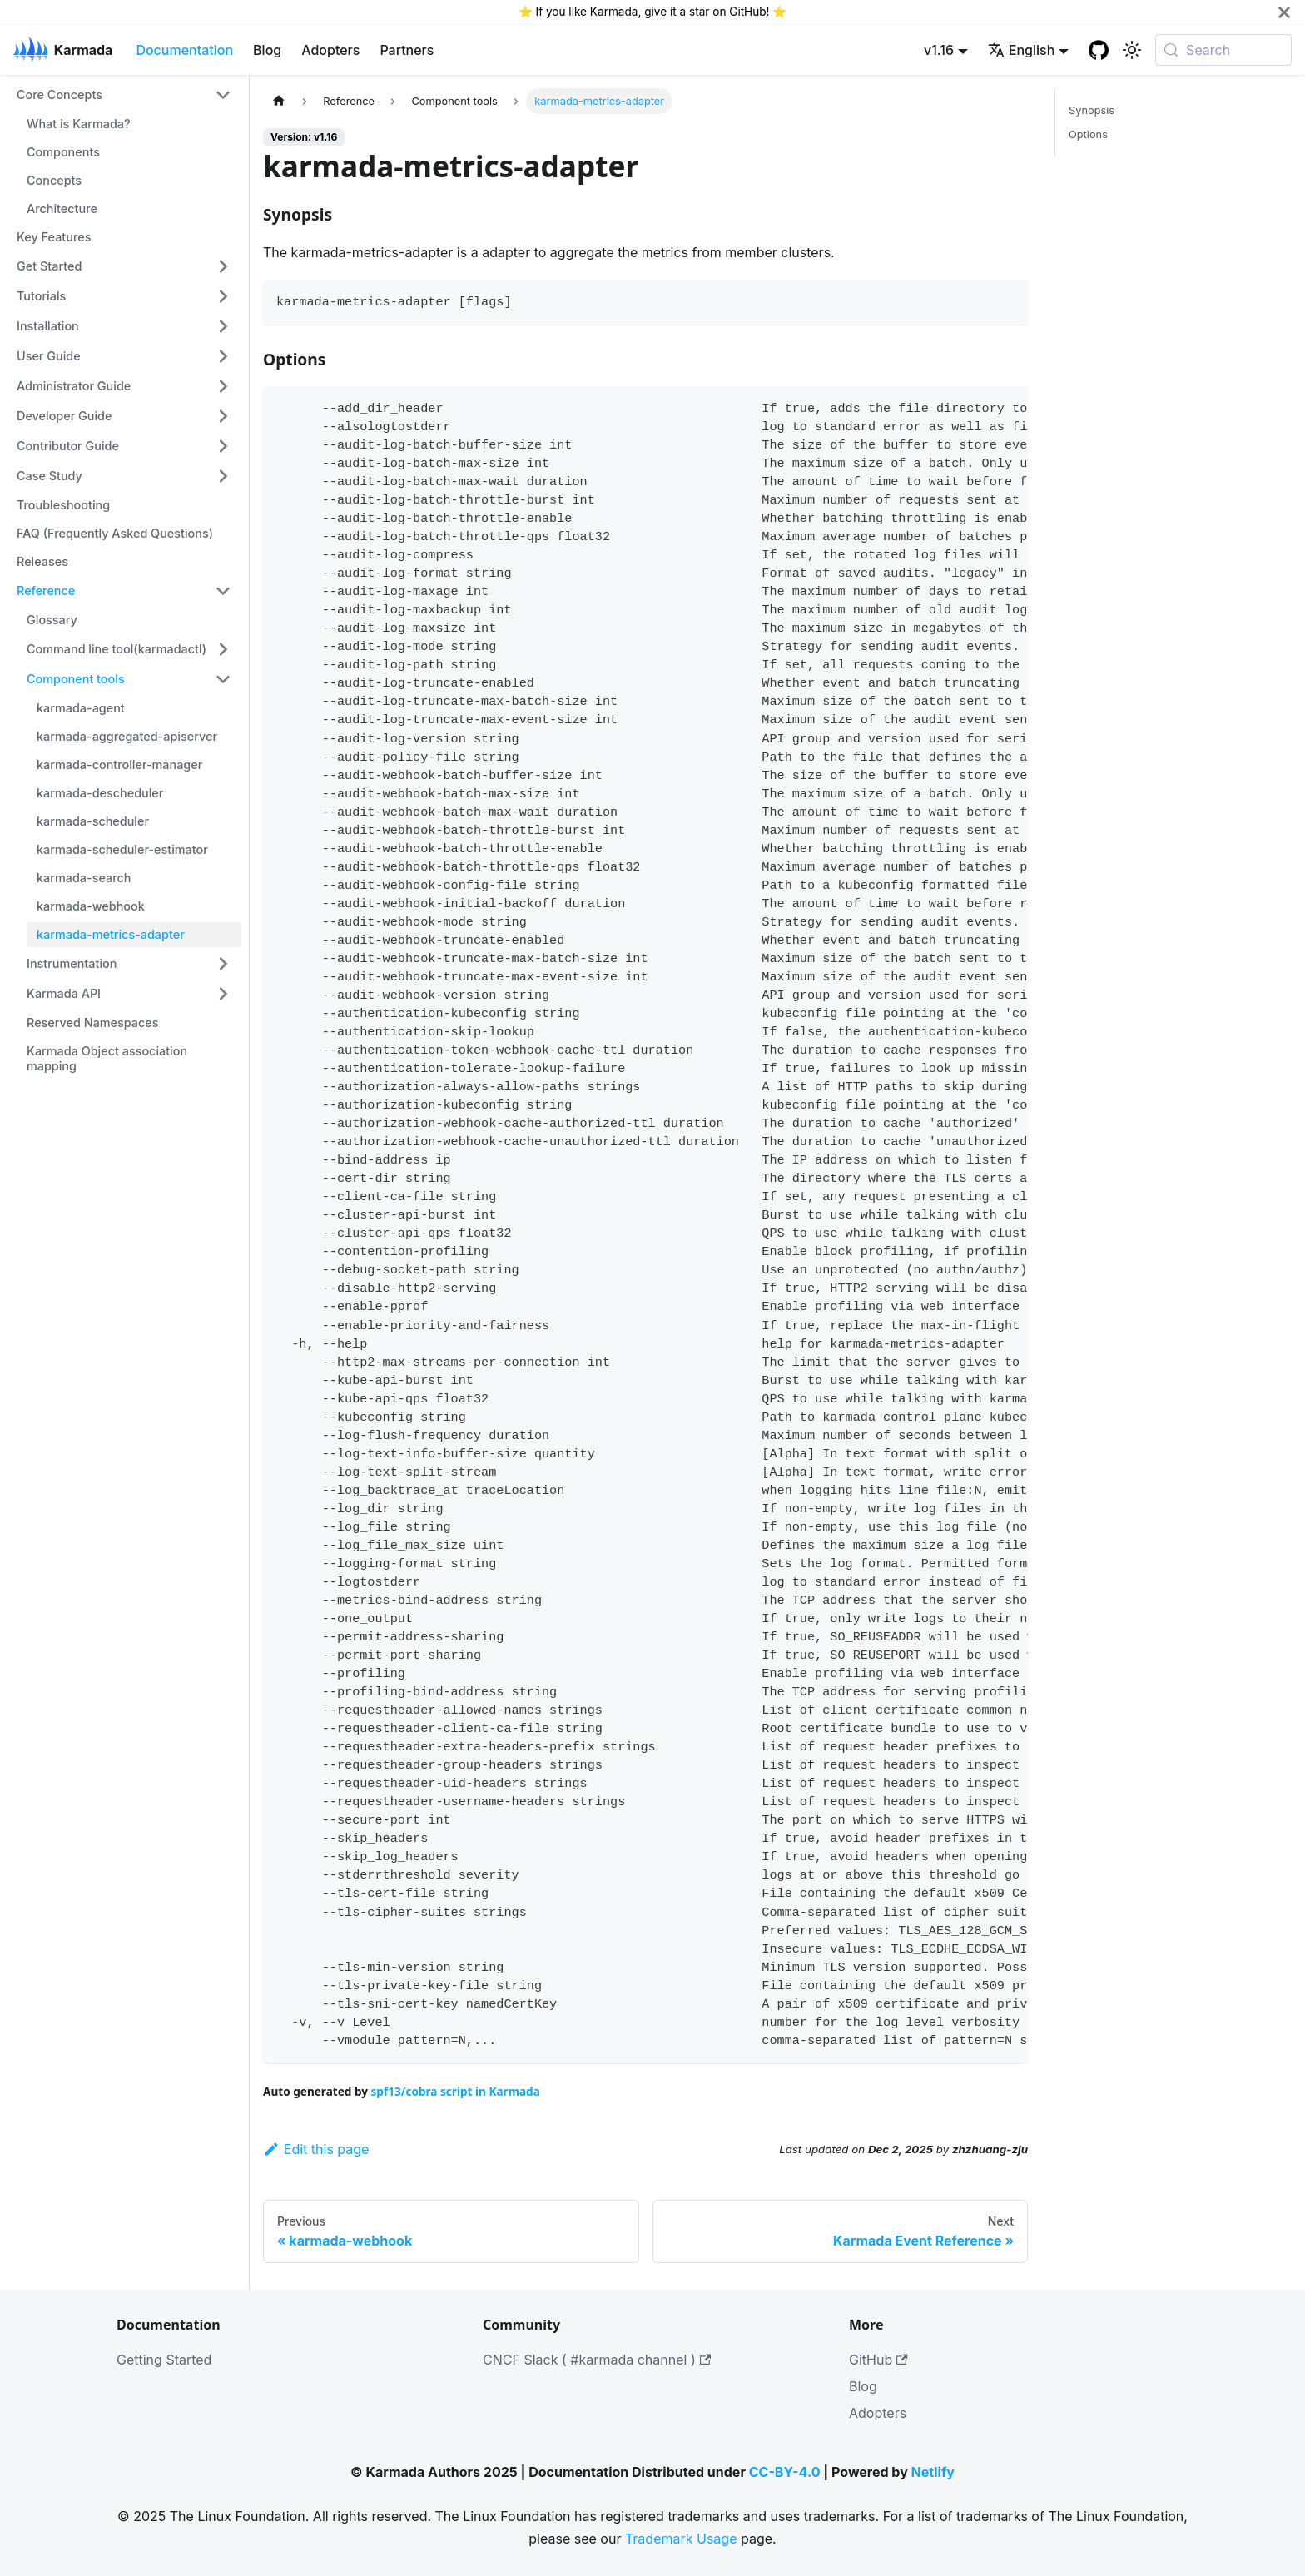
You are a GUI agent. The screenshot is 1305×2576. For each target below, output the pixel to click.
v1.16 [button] (939, 50)
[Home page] (279, 101)
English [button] (1021, 50)
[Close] (1284, 12)
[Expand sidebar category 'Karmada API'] (223, 993)
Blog (267, 50)
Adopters (330, 50)
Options (1088, 134)
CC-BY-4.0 (785, 2472)
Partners (407, 50)
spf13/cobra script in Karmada (455, 2091)
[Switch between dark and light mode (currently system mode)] (1132, 50)
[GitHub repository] (1099, 50)
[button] (124, 95)
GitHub (747, 11)
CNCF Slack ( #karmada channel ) (597, 2359)
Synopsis (1091, 110)
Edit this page (316, 2149)
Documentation (184, 50)
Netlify (933, 2472)
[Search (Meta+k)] (1223, 50)
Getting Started (164, 2359)
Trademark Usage (681, 2538)
